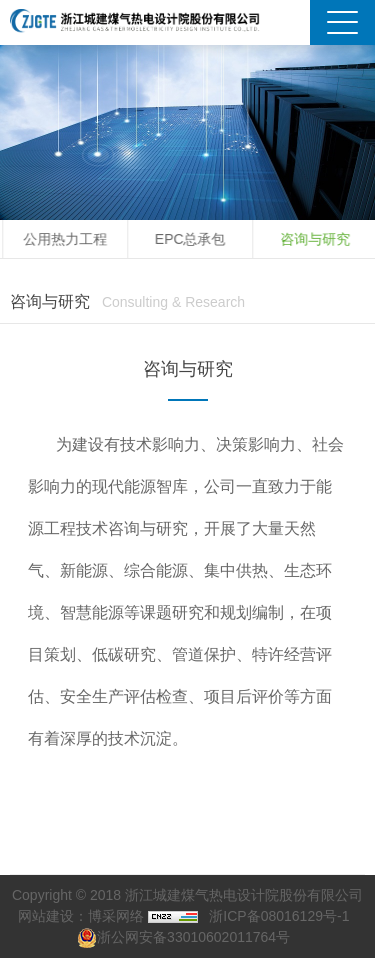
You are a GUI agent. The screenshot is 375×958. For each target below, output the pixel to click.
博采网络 (116, 916)
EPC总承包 (194, 239)
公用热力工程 (69, 239)
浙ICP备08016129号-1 (279, 916)
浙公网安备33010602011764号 (183, 937)
